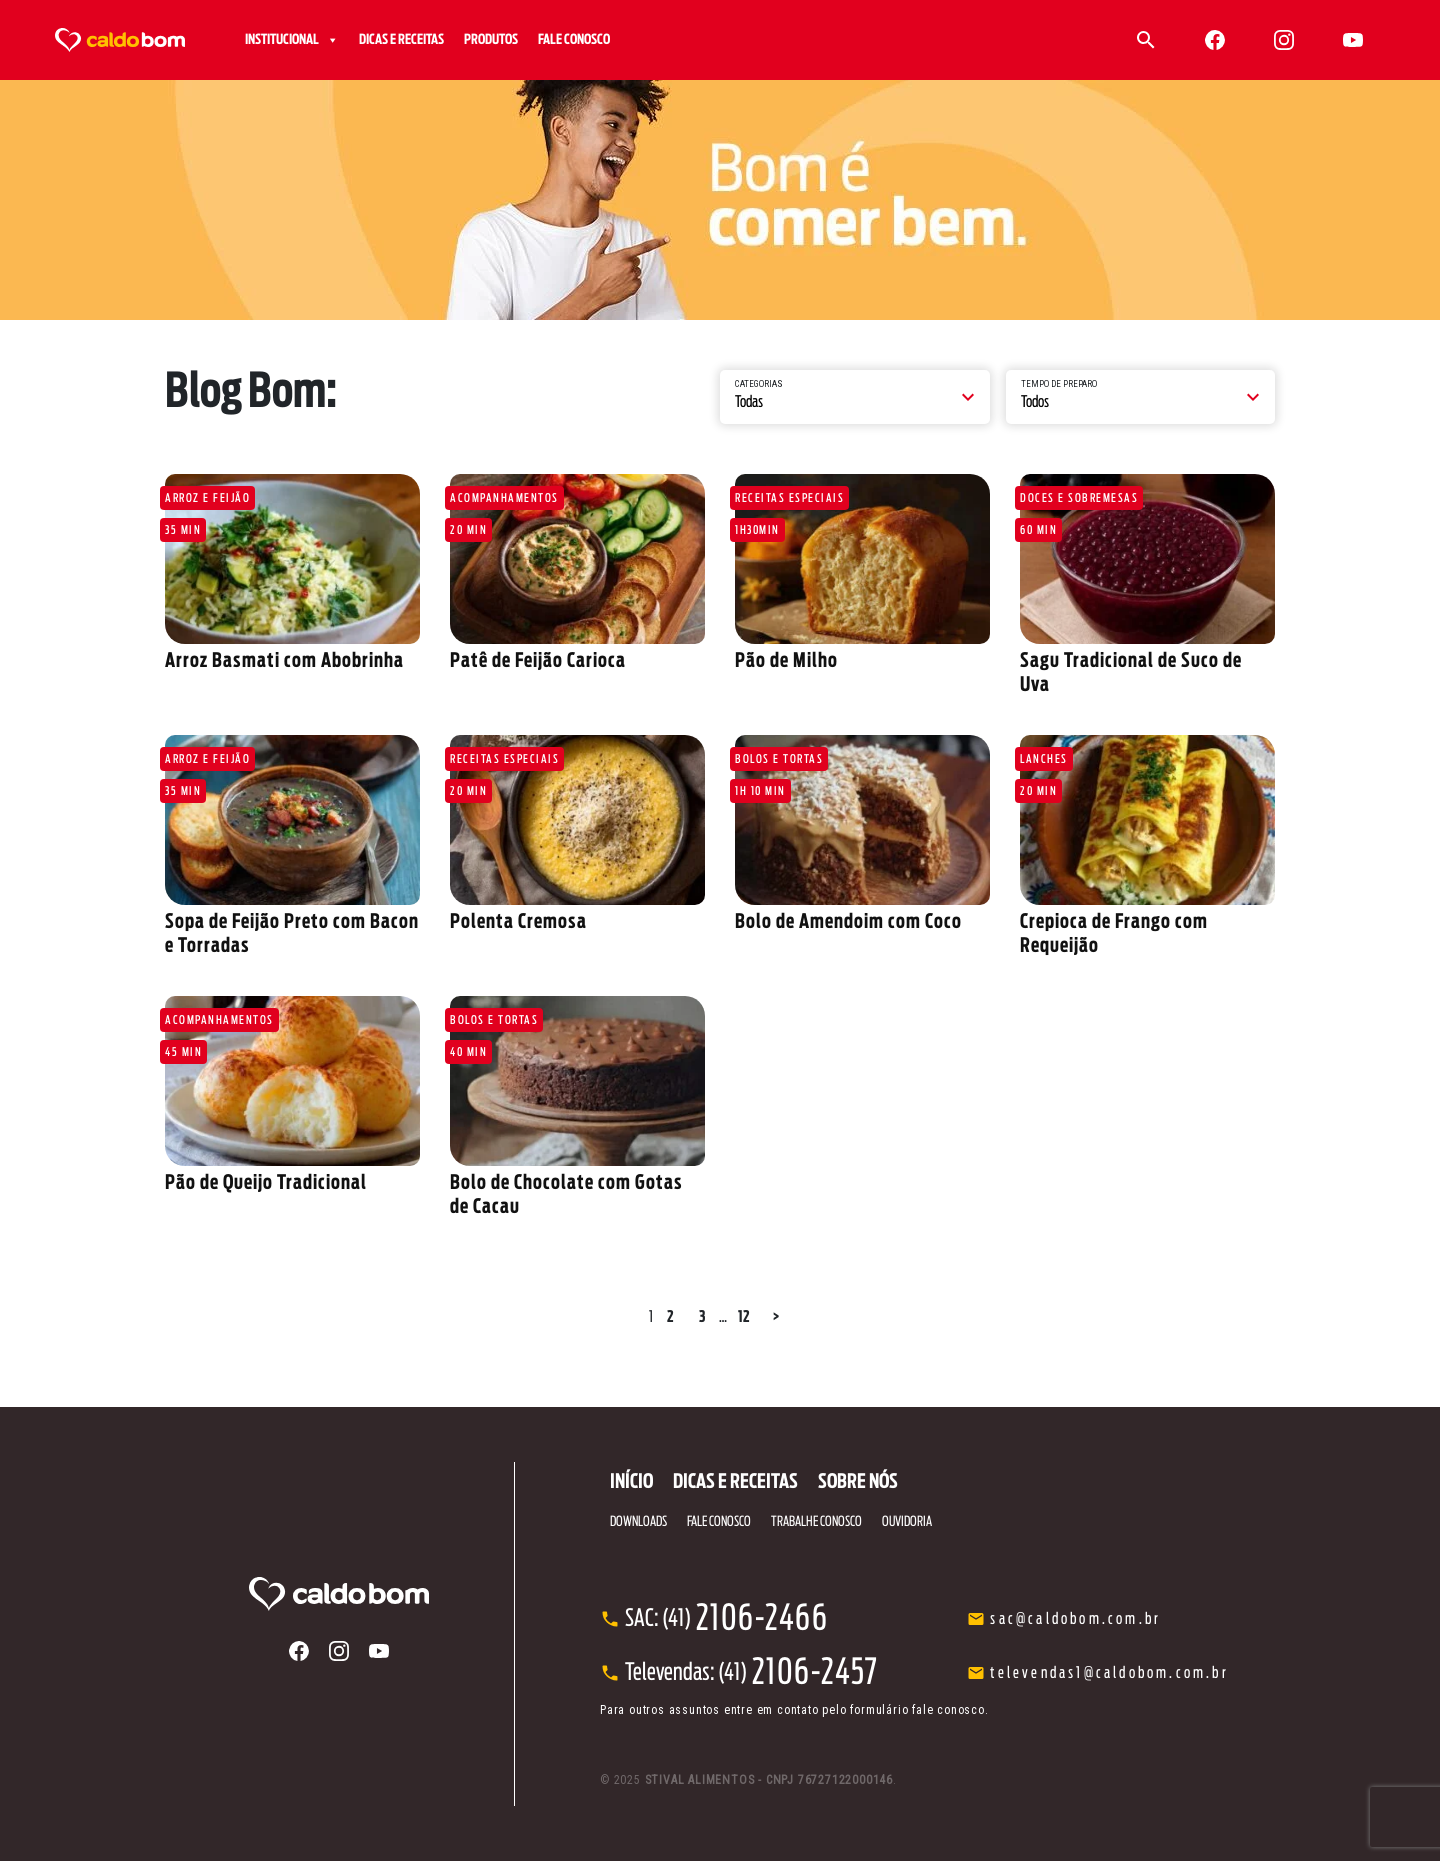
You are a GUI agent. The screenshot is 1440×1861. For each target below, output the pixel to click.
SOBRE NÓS (858, 1482)
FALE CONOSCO (574, 40)
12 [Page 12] (744, 1317)
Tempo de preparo (1059, 384)
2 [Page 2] (670, 1317)
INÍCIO (631, 1482)
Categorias (759, 384)
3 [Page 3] (702, 1317)
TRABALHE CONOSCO (816, 1522)
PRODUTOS (491, 40)
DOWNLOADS (638, 1522)
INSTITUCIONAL (292, 40)
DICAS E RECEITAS (401, 40)
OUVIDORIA (907, 1522)
